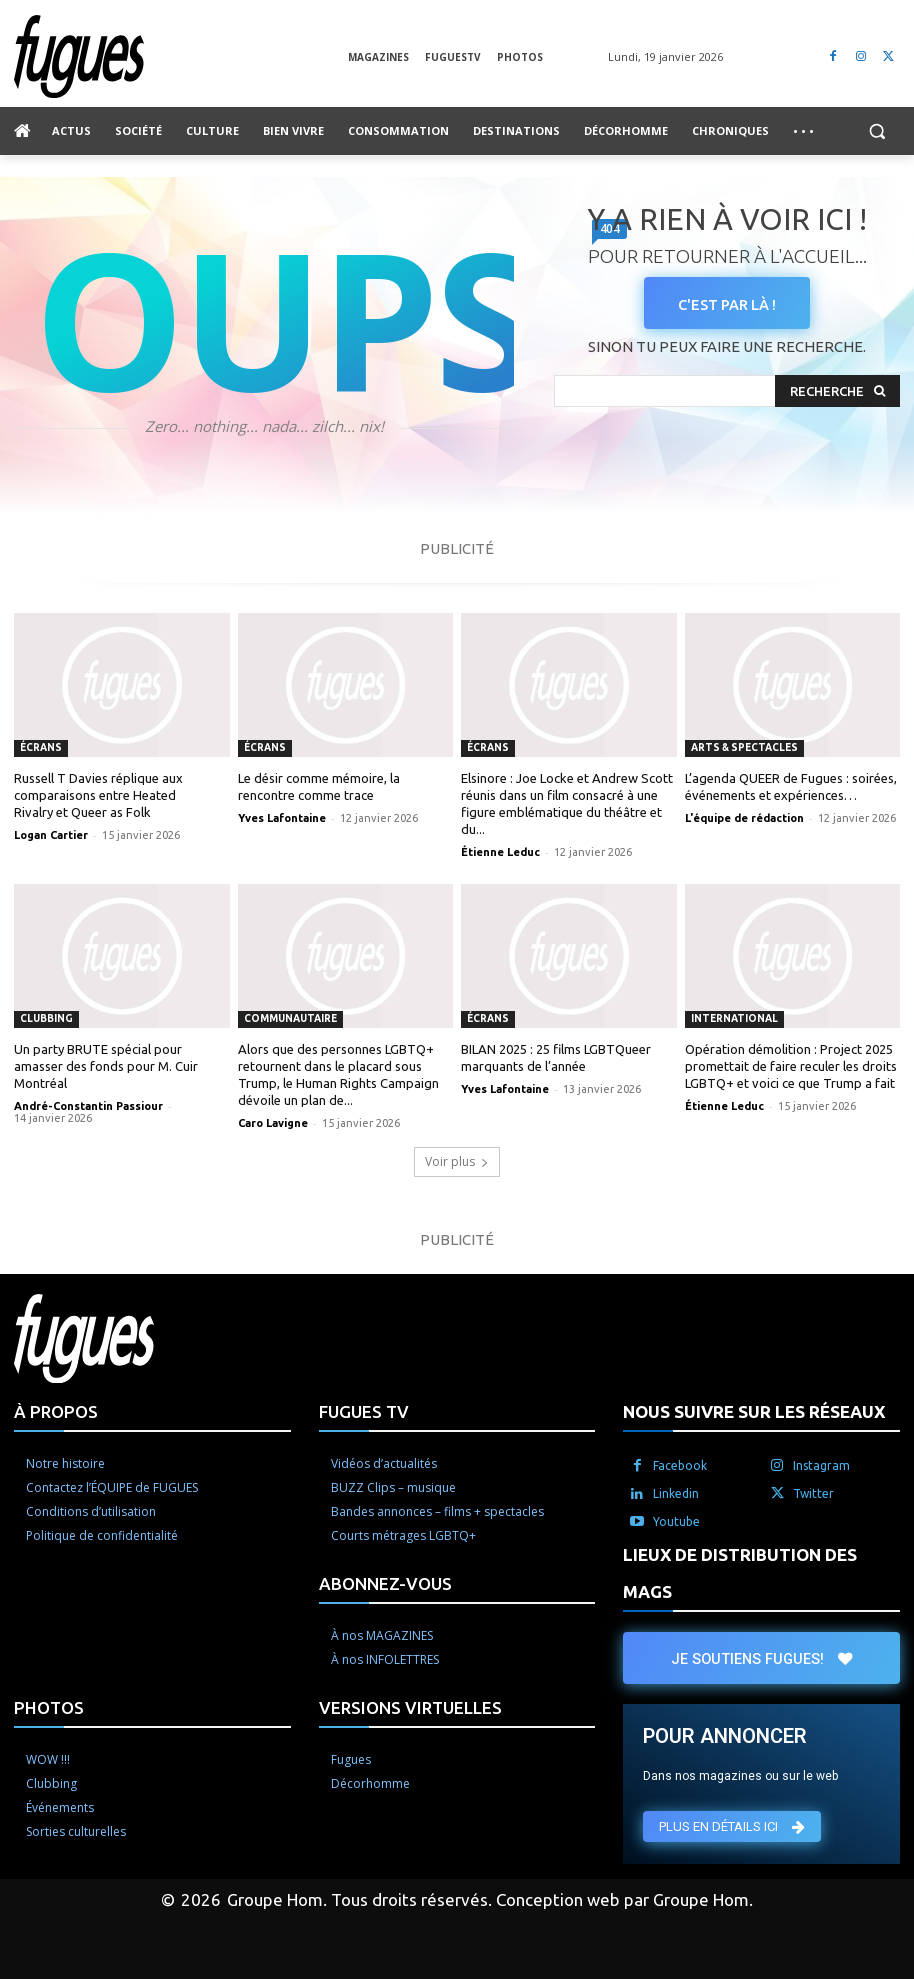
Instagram (821, 1465)
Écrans (41, 747)
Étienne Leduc (500, 852)
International (734, 1018)
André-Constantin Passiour (88, 1106)
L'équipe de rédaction (744, 818)
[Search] (837, 391)
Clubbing (46, 1018)
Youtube (676, 1521)
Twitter (813, 1493)
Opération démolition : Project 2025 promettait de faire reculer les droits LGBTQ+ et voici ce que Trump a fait (791, 1066)
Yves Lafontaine (282, 818)
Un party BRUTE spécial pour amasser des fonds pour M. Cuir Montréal (106, 1066)
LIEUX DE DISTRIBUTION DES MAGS (740, 1573)
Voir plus (457, 1161)
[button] (876, 131)
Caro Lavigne (273, 1123)
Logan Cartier (51, 835)
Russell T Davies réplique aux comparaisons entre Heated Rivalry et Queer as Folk (98, 795)
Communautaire (290, 1018)
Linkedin (676, 1493)
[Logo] (181, 56)
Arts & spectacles (744, 747)
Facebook (680, 1465)
